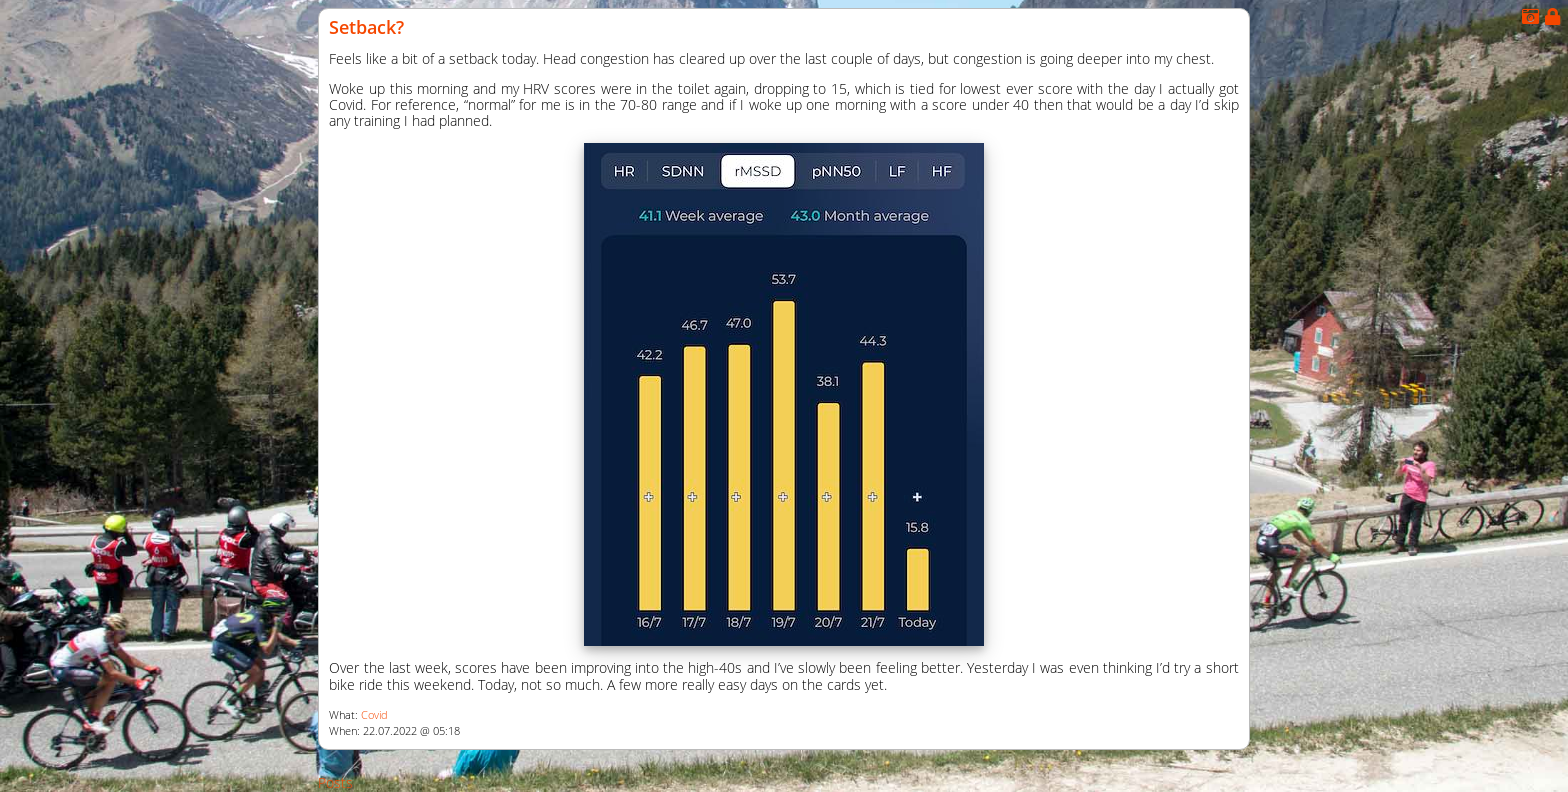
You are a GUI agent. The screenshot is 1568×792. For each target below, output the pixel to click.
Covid (374, 715)
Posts (335, 782)
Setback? (366, 27)
